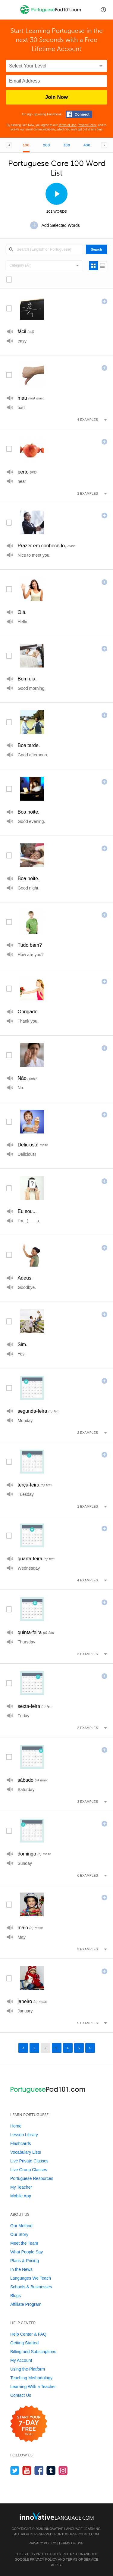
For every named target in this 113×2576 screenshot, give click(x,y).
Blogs (15, 2295)
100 (26, 145)
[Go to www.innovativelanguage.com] (57, 2516)
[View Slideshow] (56, 193)
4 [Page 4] (67, 2048)
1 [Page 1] (34, 2048)
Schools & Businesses (31, 2286)
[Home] (51, 14)
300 (66, 145)
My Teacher (21, 2187)
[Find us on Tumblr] (51, 2470)
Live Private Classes (29, 2161)
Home (15, 2126)
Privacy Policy (87, 125)
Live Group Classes (28, 2169)
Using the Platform (27, 2369)
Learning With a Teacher (33, 2386)
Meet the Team (24, 2243)
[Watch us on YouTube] (27, 2470)
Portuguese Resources (31, 2178)
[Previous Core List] (8, 145)
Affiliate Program (25, 2304)
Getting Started (24, 2342)
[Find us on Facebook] (39, 2470)
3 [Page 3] (56, 2048)
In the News (21, 2269)
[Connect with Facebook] (79, 114)
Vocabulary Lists (25, 2152)
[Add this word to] (104, 301)
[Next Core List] (104, 145)
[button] (103, 9)
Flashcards (20, 2143)
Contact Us (20, 2395)
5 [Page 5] (79, 2048)
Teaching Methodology (31, 2377)
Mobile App (20, 2195)
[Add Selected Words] (57, 225)
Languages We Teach (30, 2278)
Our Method (21, 2225)
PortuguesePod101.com (76, 2534)
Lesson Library (24, 2134)
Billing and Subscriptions (33, 2351)
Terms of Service (82, 2559)
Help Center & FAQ (28, 2334)
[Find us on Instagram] (63, 2470)
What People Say (26, 2251)
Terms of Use (67, 125)
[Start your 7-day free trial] (28, 2424)
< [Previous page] (23, 2048)
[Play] (10, 331)
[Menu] (9, 9)
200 (46, 145)
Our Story (19, 2234)
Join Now (56, 97)
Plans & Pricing (24, 2260)
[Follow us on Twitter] (15, 2470)
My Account (21, 2360)
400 (86, 145)
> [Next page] (90, 2048)
